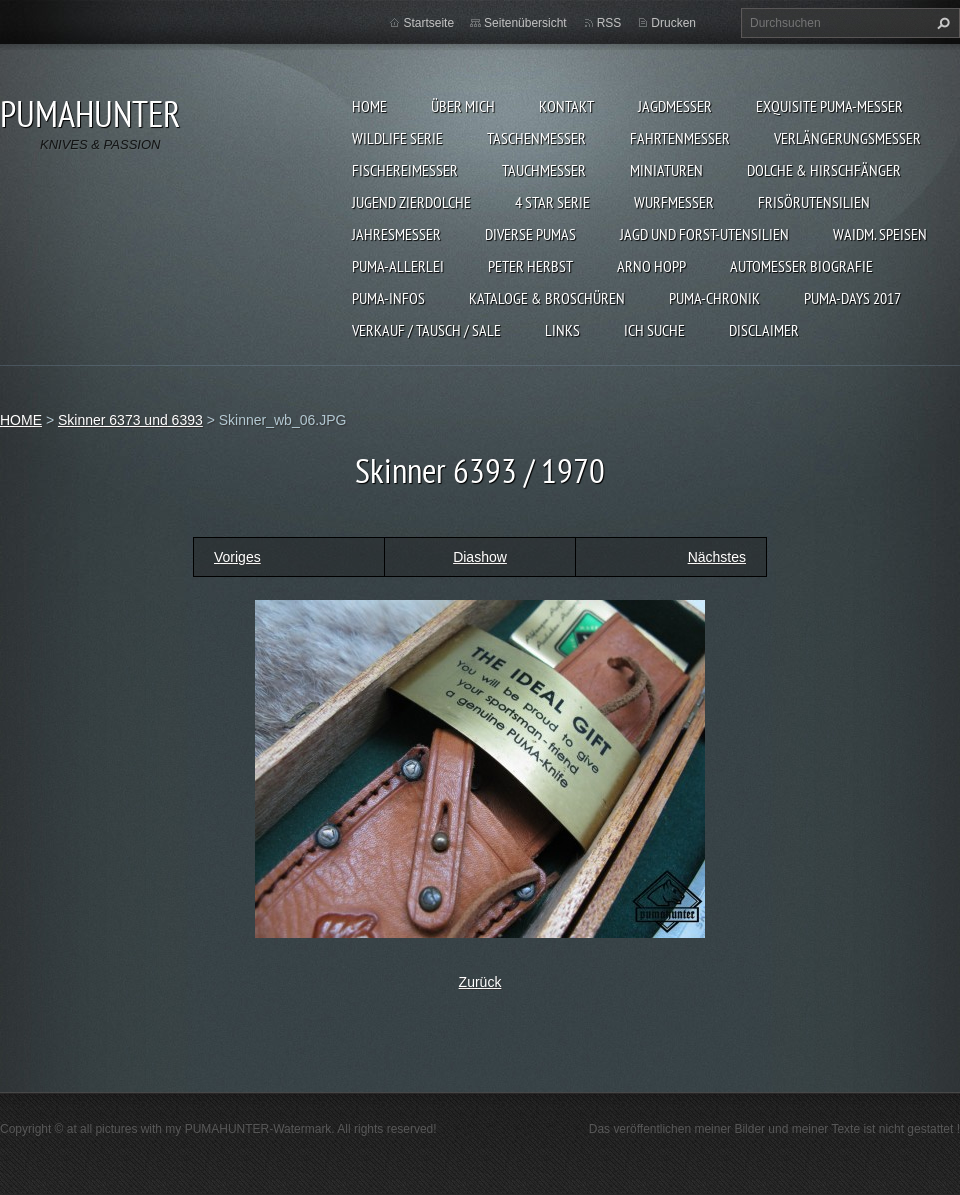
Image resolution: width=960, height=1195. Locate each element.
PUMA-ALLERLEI (398, 266)
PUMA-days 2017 (852, 298)
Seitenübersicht (525, 23)
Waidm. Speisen (880, 234)
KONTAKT (566, 106)
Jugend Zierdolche (411, 202)
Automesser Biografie (801, 266)
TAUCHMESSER (544, 170)
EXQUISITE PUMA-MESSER (829, 106)
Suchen (941, 23)
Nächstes (717, 557)
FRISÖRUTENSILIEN (814, 202)
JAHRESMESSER (396, 234)
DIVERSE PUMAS (530, 234)
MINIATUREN (666, 170)
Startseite (428, 23)
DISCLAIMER (764, 330)
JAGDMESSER (675, 106)
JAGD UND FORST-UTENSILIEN (704, 234)
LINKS (562, 330)
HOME (369, 106)
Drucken (673, 23)
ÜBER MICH (463, 106)
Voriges (237, 557)
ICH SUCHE (654, 330)
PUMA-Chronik (714, 298)
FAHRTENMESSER (680, 138)
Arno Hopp (651, 266)
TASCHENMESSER (536, 138)
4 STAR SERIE (552, 202)
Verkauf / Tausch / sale (426, 330)
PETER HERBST (530, 266)
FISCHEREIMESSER (405, 170)
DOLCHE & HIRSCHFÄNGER (824, 170)
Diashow (480, 557)
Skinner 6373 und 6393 (130, 420)
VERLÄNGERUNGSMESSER (847, 138)
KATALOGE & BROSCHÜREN (547, 298)
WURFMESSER (674, 202)
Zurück (480, 982)
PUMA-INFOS (388, 298)
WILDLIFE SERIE (397, 138)
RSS (609, 23)
